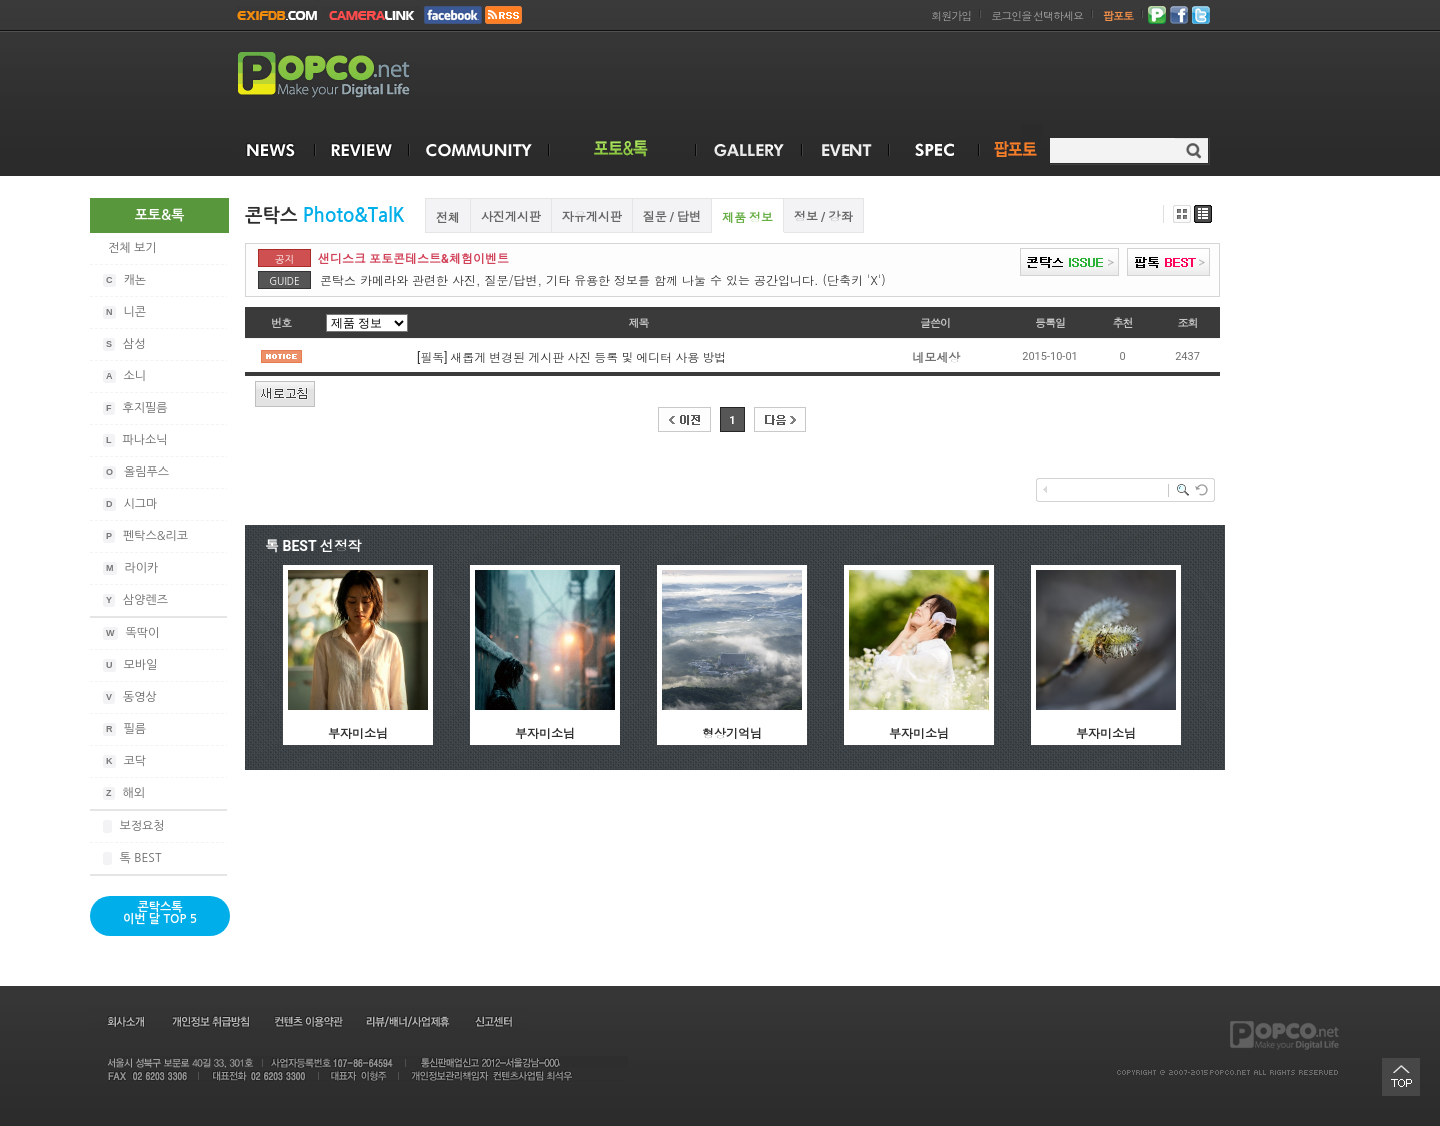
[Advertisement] (846, 78)
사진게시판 (511, 217)
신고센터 (493, 1021)
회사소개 (124, 1021)
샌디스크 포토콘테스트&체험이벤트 (413, 259)
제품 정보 (747, 218)
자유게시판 (592, 217)
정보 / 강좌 (823, 217)
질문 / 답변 (672, 217)
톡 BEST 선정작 (313, 546)
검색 (1193, 150)
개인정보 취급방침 (210, 1021)
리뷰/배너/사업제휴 (407, 1021)
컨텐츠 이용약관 (307, 1021)
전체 (448, 218)
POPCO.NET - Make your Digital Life (347, 75)
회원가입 (951, 16)
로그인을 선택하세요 (1037, 16)
